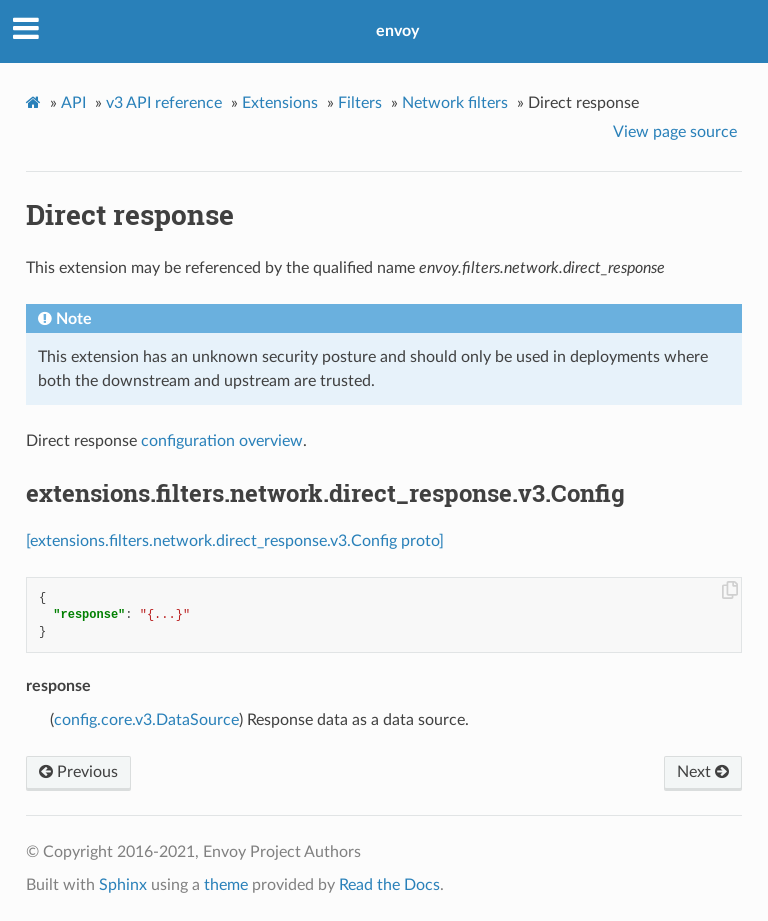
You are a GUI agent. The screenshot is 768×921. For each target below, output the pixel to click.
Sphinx (123, 885)
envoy (397, 31)
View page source (675, 132)
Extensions (280, 103)
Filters (360, 103)
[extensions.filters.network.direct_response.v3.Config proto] (235, 541)
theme (226, 885)
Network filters (455, 103)
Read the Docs (389, 885)
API (73, 103)
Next (703, 772)
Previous (78, 772)
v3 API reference (164, 103)
